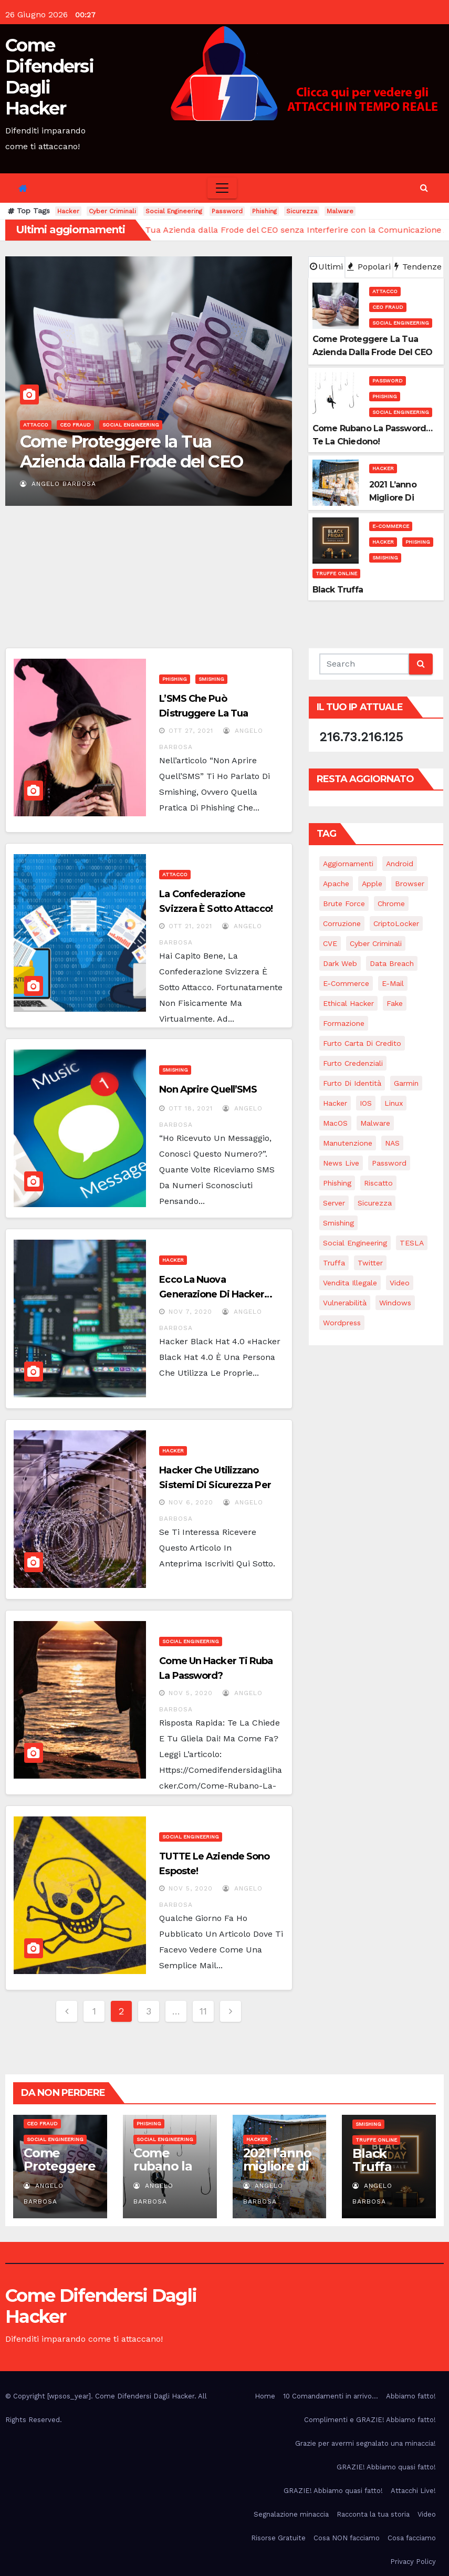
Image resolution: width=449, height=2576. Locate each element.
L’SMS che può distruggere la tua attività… (203, 713)
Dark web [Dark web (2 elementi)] (340, 963)
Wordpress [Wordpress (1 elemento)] (342, 1322)
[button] (424, 187)
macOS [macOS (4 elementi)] (335, 1123)
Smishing (385, 557)
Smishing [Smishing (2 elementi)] (338, 1223)
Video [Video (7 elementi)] (400, 1283)
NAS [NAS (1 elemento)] (392, 1143)
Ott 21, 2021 (190, 926)
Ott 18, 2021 (191, 1108)
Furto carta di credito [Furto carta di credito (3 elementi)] (362, 1043)
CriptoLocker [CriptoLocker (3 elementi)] (396, 923)
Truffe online (336, 573)
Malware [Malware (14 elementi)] (375, 1123)
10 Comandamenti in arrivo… (330, 2396)
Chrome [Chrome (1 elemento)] (391, 903)
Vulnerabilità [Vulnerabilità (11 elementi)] (345, 1303)
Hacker (68, 211)
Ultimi (326, 267)
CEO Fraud (75, 425)
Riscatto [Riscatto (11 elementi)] (378, 1183)
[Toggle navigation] (222, 188)
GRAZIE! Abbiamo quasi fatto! (386, 2467)
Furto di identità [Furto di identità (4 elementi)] (352, 1083)
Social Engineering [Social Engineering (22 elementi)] (355, 1243)
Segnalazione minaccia (291, 2514)
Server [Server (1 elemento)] (334, 1203)
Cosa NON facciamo (347, 2538)
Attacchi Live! (413, 2491)
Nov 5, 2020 (191, 1693)
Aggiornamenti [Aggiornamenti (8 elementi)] (348, 863)
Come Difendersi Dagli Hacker (49, 76)
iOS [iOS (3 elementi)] (366, 1103)
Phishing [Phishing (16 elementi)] (337, 1183)
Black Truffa (372, 2160)
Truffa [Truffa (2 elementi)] (334, 1263)
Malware (340, 211)
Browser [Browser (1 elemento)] (409, 883)
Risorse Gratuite (278, 2538)
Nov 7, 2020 (190, 1311)
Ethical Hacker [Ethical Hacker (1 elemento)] (348, 1003)
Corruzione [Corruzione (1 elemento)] (342, 923)
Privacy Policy (413, 2561)
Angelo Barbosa (58, 483)
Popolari (369, 267)
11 (203, 2011)
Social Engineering (173, 211)
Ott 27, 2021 (191, 730)
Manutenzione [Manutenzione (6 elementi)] (347, 1143)
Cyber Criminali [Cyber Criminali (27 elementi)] (376, 943)
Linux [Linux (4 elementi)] (393, 1103)
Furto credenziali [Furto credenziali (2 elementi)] (353, 1063)
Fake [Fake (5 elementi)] (395, 1003)
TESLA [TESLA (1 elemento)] (412, 1243)
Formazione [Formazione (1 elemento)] (343, 1023)
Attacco (35, 425)
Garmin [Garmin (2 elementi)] (406, 1083)
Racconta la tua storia (373, 2514)
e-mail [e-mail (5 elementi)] (393, 983)
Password (227, 211)
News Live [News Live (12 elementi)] (341, 1163)
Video (426, 2514)
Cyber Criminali (112, 211)
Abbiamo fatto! (411, 2396)
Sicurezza (301, 211)
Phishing (264, 211)
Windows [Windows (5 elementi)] (395, 1303)
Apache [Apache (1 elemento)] (336, 883)
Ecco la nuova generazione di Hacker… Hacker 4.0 (215, 1294)
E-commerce (390, 526)
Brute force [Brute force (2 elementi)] (344, 903)
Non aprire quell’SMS (208, 1089)
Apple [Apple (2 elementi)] (372, 883)
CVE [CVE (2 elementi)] (330, 943)
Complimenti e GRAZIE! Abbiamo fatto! (370, 2420)
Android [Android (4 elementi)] (399, 863)
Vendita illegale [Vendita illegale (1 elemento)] (350, 1283)
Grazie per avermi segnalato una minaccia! (365, 2443)
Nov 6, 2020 (191, 1502)
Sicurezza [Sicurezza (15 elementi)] (375, 1203)
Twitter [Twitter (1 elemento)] (370, 1263)
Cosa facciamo (412, 2538)
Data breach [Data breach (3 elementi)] (392, 963)
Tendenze (418, 267)
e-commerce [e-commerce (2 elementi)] (346, 983)
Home (265, 2396)
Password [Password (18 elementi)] (389, 1163)
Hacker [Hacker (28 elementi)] (335, 1103)
